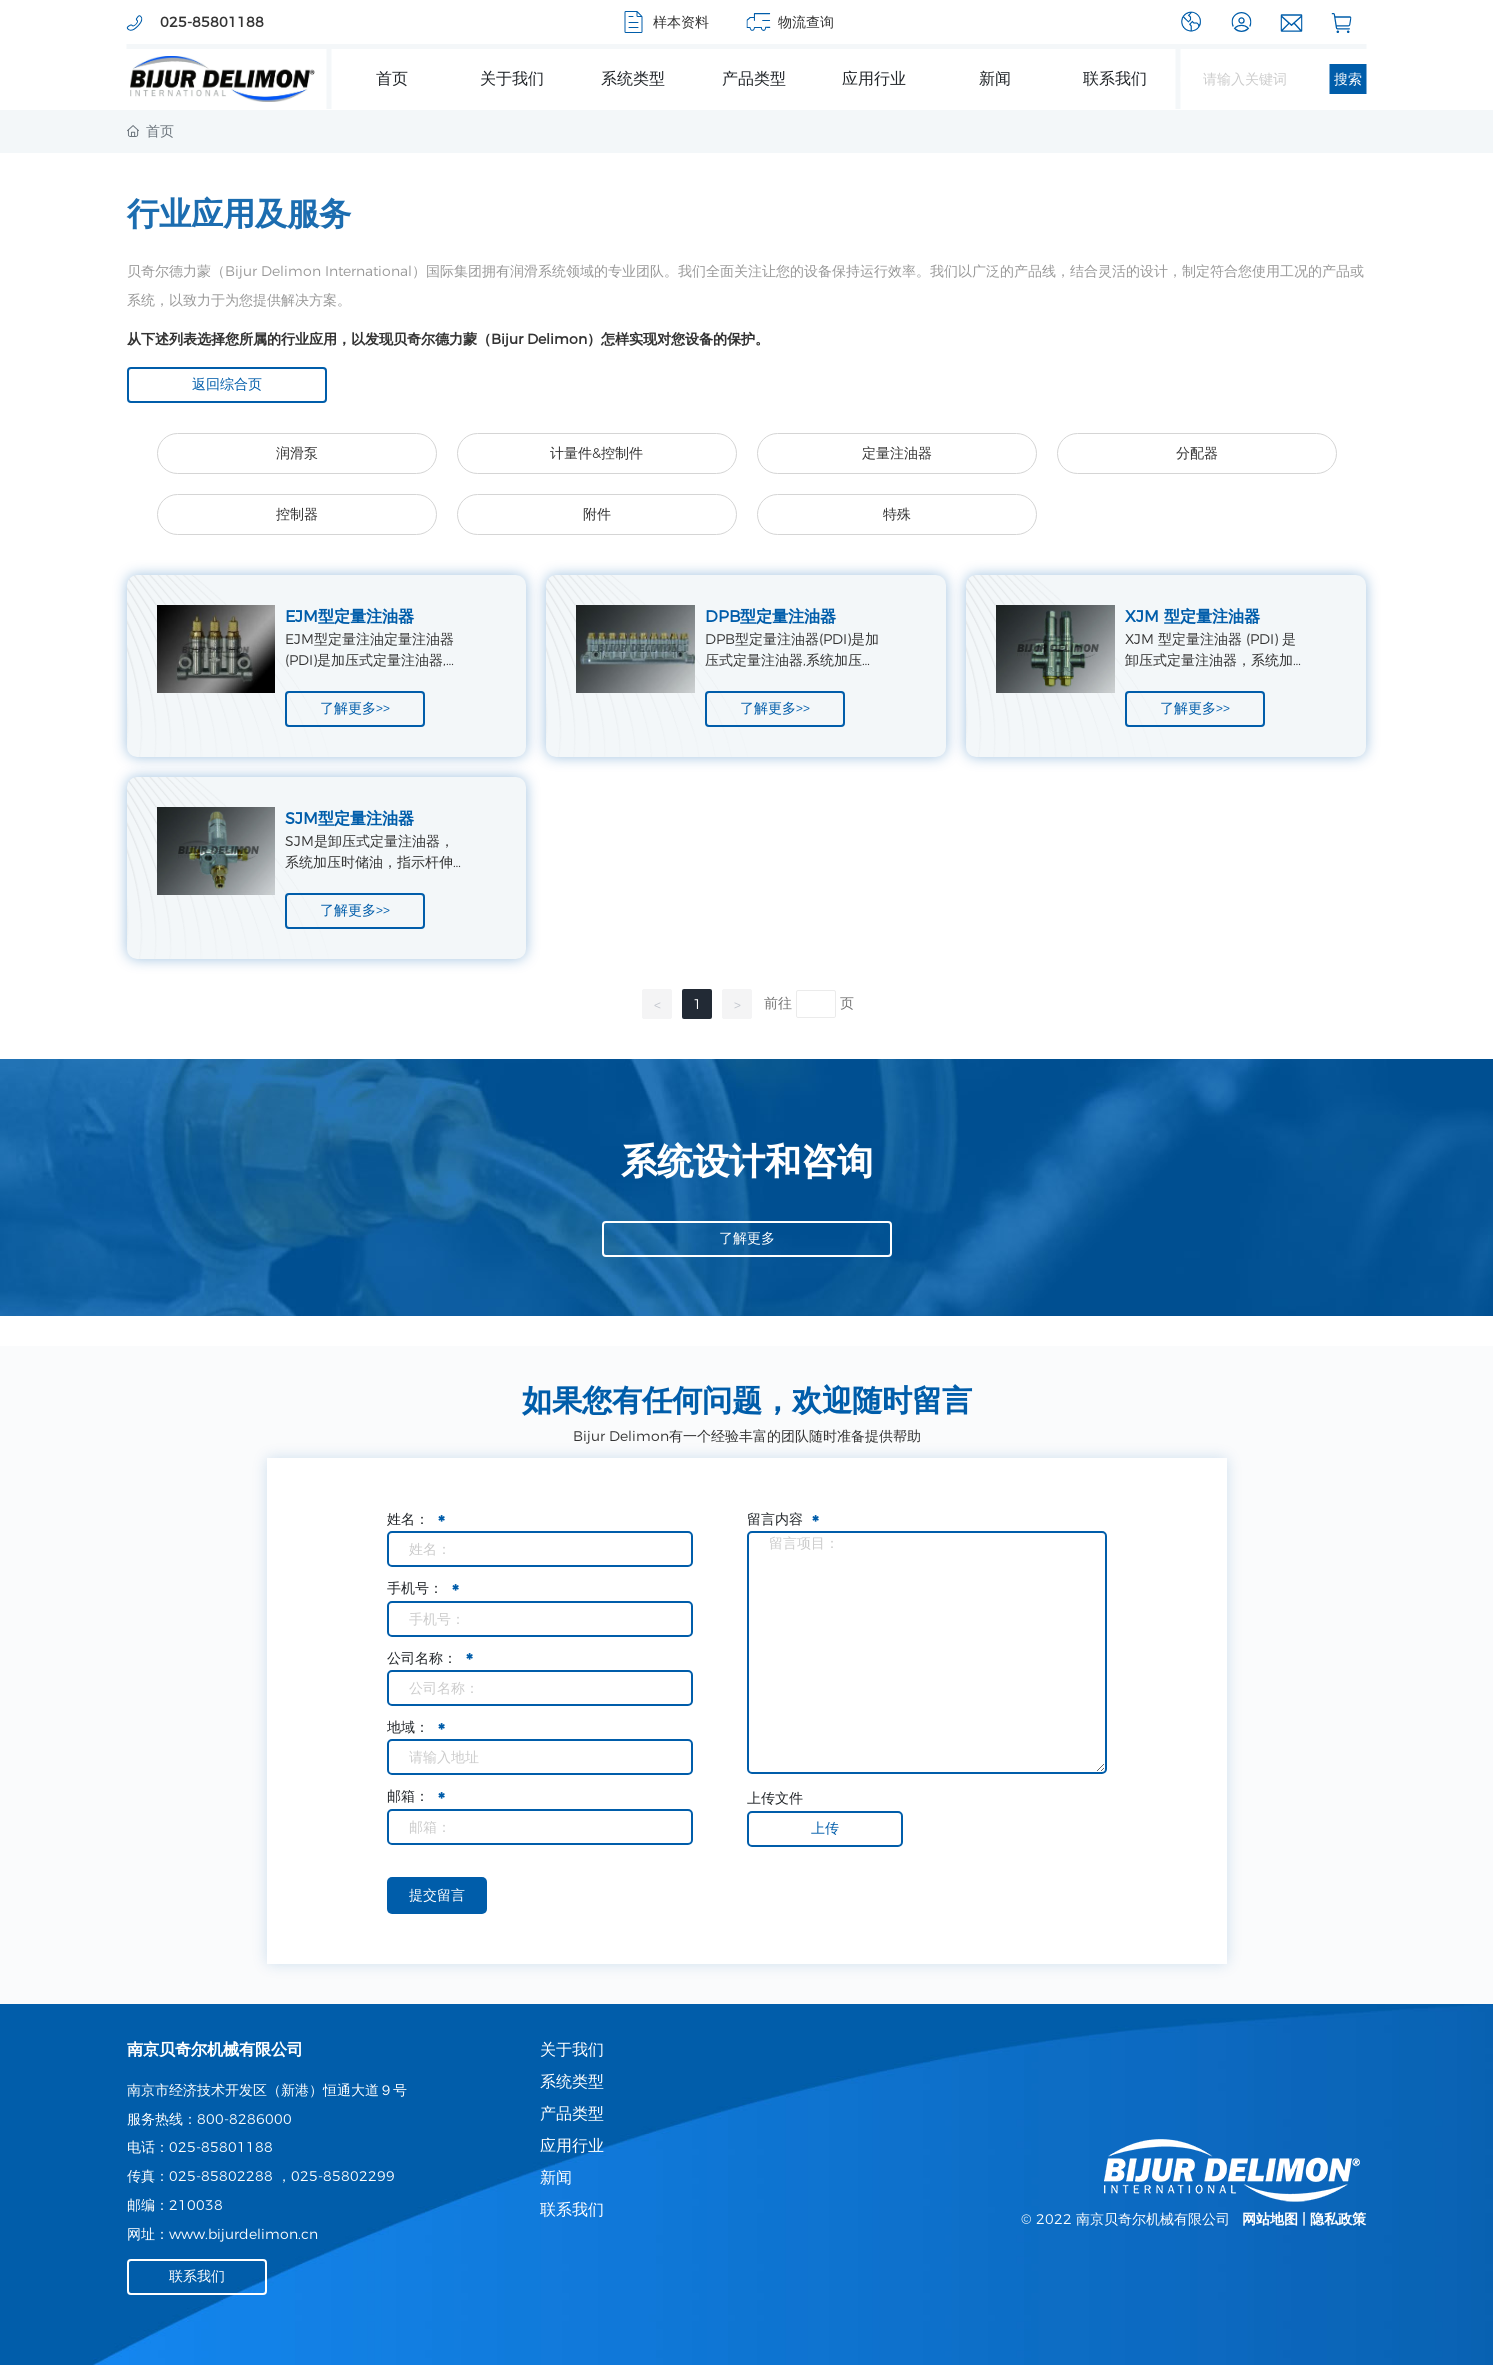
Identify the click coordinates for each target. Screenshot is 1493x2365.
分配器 (1197, 453)
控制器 (297, 514)
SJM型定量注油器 (349, 818)
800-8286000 (244, 2119)
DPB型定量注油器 (770, 616)
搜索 (1348, 79)
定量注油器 (897, 453)
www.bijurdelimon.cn (243, 2234)
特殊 (897, 514)
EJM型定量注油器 (349, 616)
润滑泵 (297, 453)
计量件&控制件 (596, 453)
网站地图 (1270, 2219)
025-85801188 (221, 2147)
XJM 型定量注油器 (1192, 616)
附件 (597, 514)
